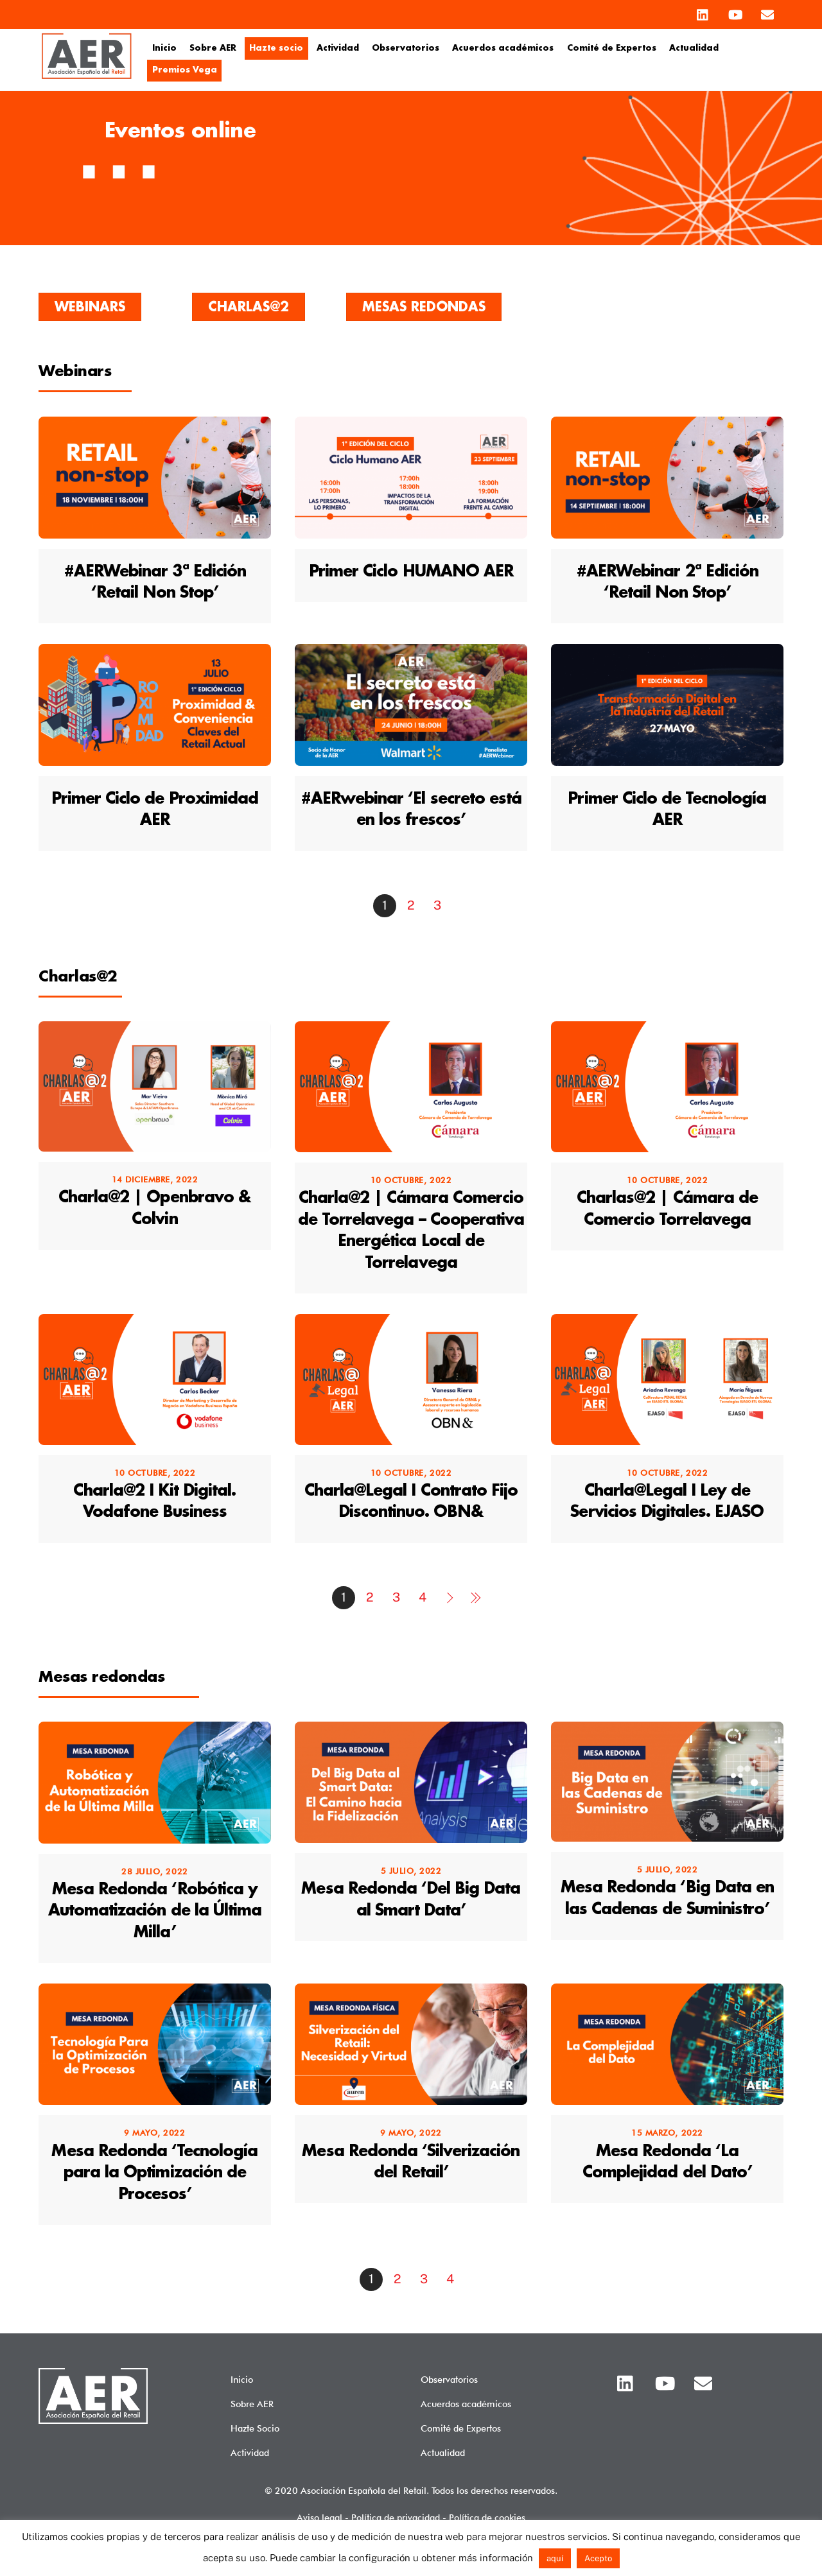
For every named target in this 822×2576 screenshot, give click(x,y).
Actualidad (694, 48)
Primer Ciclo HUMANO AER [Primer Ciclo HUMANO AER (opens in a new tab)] (411, 572)
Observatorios (405, 48)
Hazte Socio (255, 2428)
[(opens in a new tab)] (155, 529)
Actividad (338, 48)
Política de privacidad (395, 2517)
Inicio (164, 48)
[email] (767, 11)
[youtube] (735, 11)
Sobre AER (212, 48)
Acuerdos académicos (503, 48)
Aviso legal (319, 2517)
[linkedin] (703, 11)
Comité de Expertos (611, 48)
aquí (555, 2558)
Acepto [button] (598, 2558)
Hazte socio (276, 48)
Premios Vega (184, 69)
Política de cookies (487, 2517)
